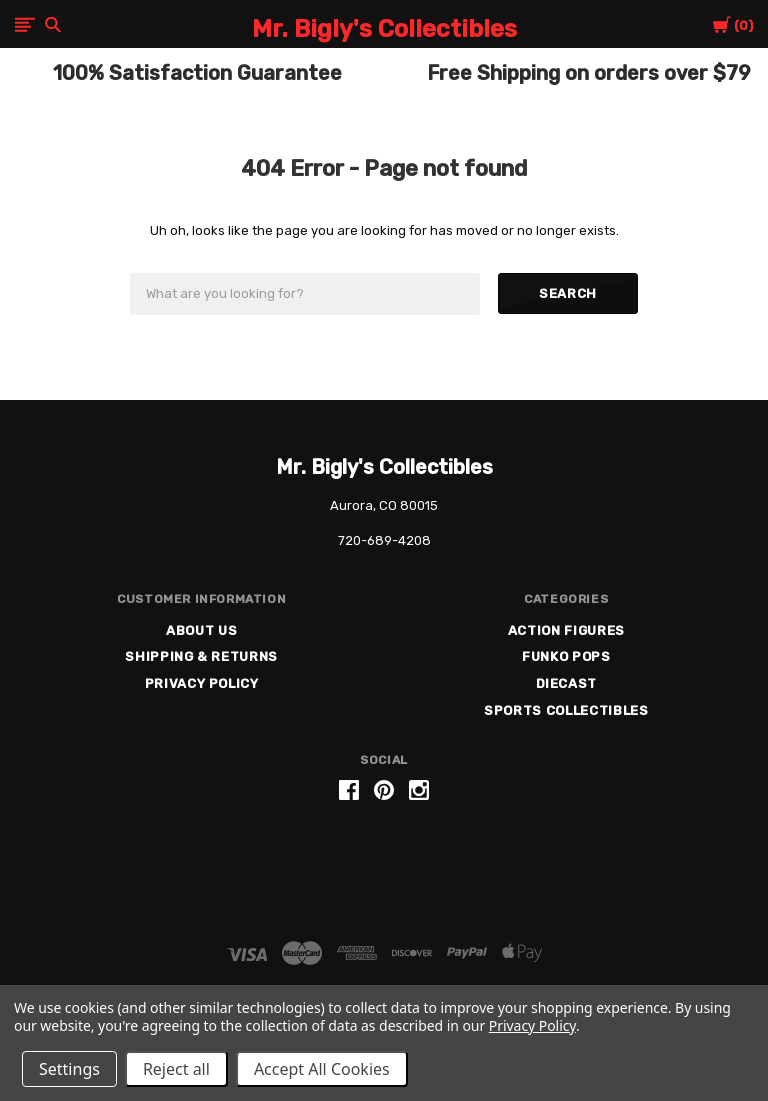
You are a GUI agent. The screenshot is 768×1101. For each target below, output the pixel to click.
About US (201, 630)
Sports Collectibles (566, 710)
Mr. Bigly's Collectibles (384, 467)
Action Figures (566, 630)
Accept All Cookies (322, 1069)
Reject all (176, 1069)
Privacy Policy (202, 683)
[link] (384, 866)
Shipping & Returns (201, 656)
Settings (69, 1069)
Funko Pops (566, 656)
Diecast (567, 683)
